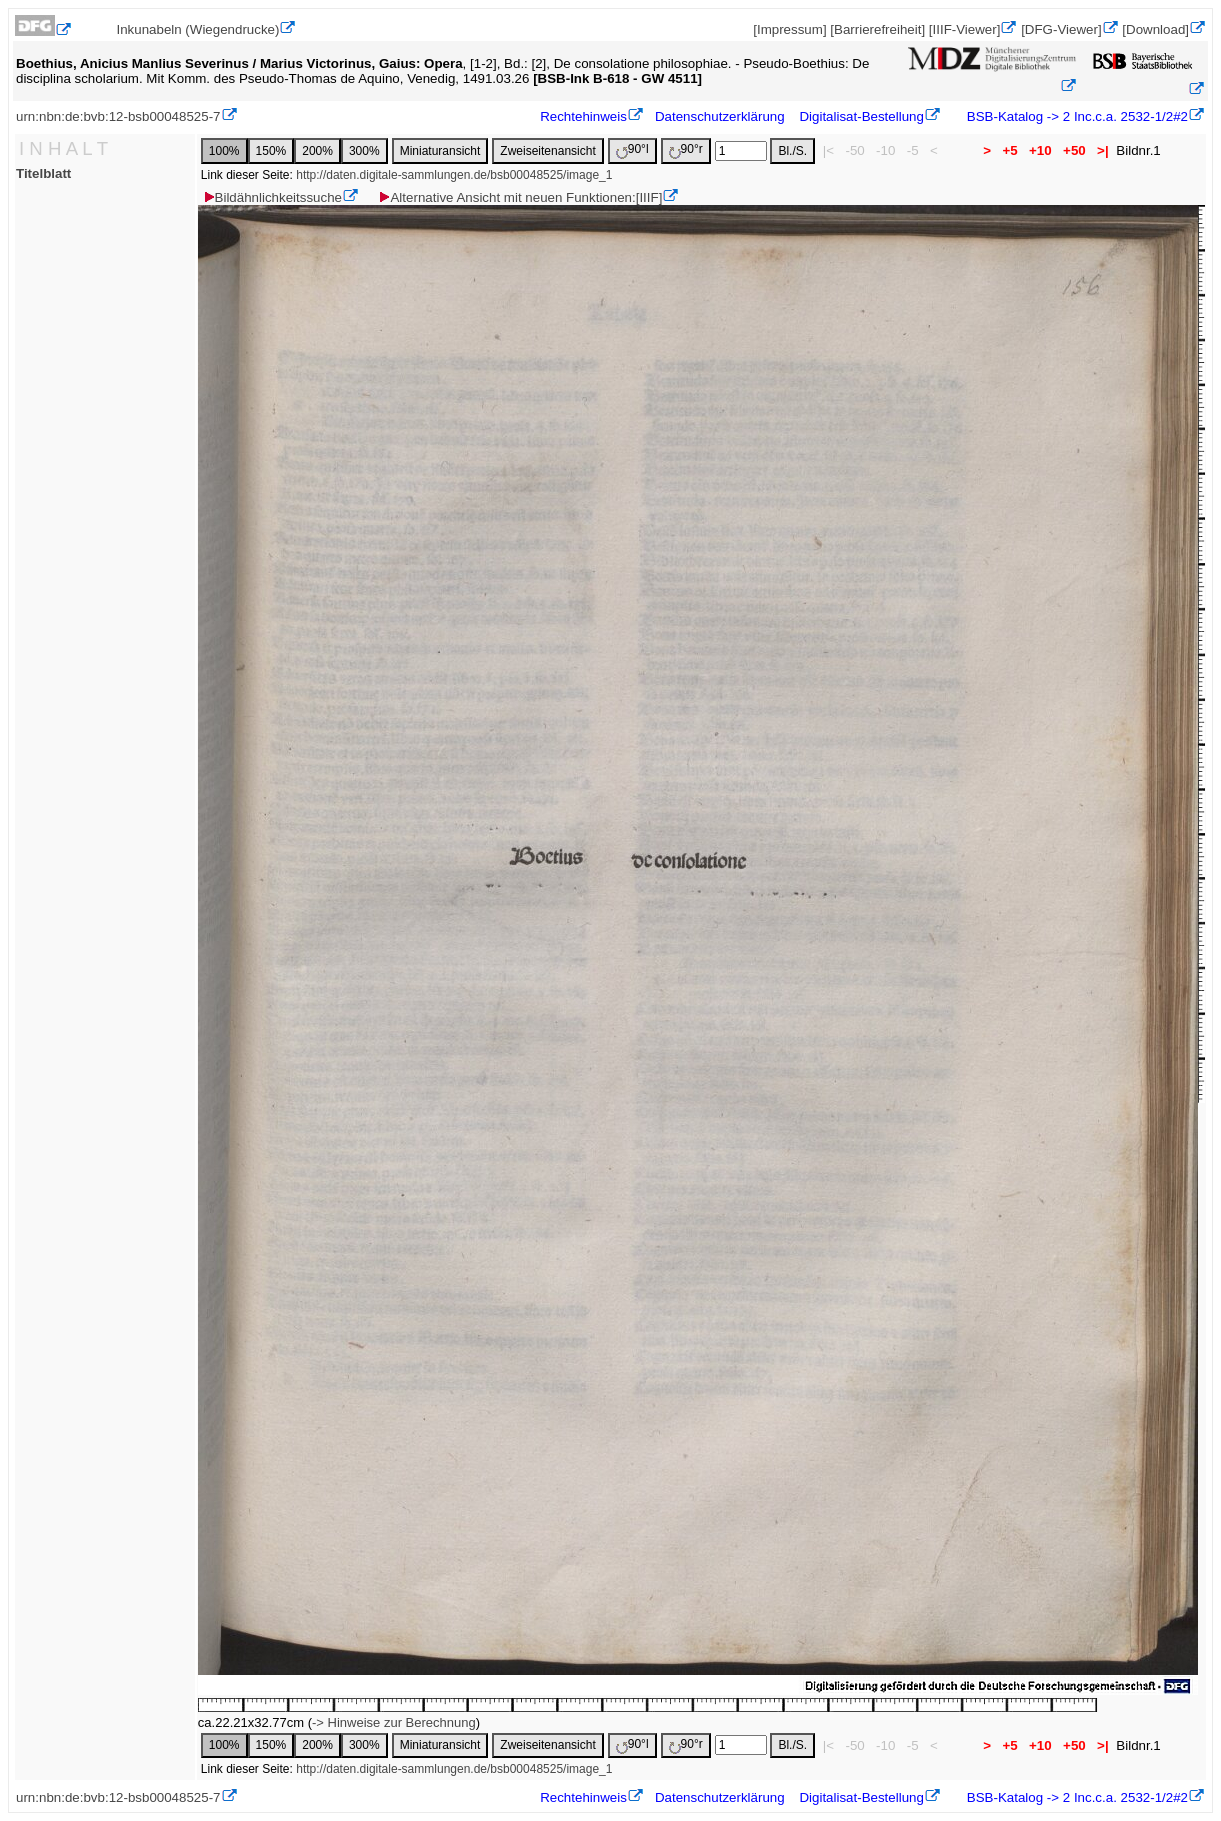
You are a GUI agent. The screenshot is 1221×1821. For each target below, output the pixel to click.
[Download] (1155, 29)
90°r (686, 150)
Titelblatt (43, 173)
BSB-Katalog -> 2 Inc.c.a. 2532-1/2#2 (1075, 116)
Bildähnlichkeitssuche (272, 197)
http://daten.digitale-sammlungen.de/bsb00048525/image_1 (454, 175)
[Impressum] (789, 29)
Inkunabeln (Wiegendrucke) (197, 29)
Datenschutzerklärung (720, 116)
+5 (1010, 150)
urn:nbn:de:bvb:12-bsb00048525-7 (118, 116)
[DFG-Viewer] (1061, 29)
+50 (1074, 150)
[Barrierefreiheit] (877, 29)
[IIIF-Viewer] (965, 29)
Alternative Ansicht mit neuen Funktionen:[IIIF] (519, 197)
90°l (632, 150)
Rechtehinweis (583, 116)
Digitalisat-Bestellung (861, 116)
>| (1102, 150)
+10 (1040, 150)
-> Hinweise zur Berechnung (394, 1722)
